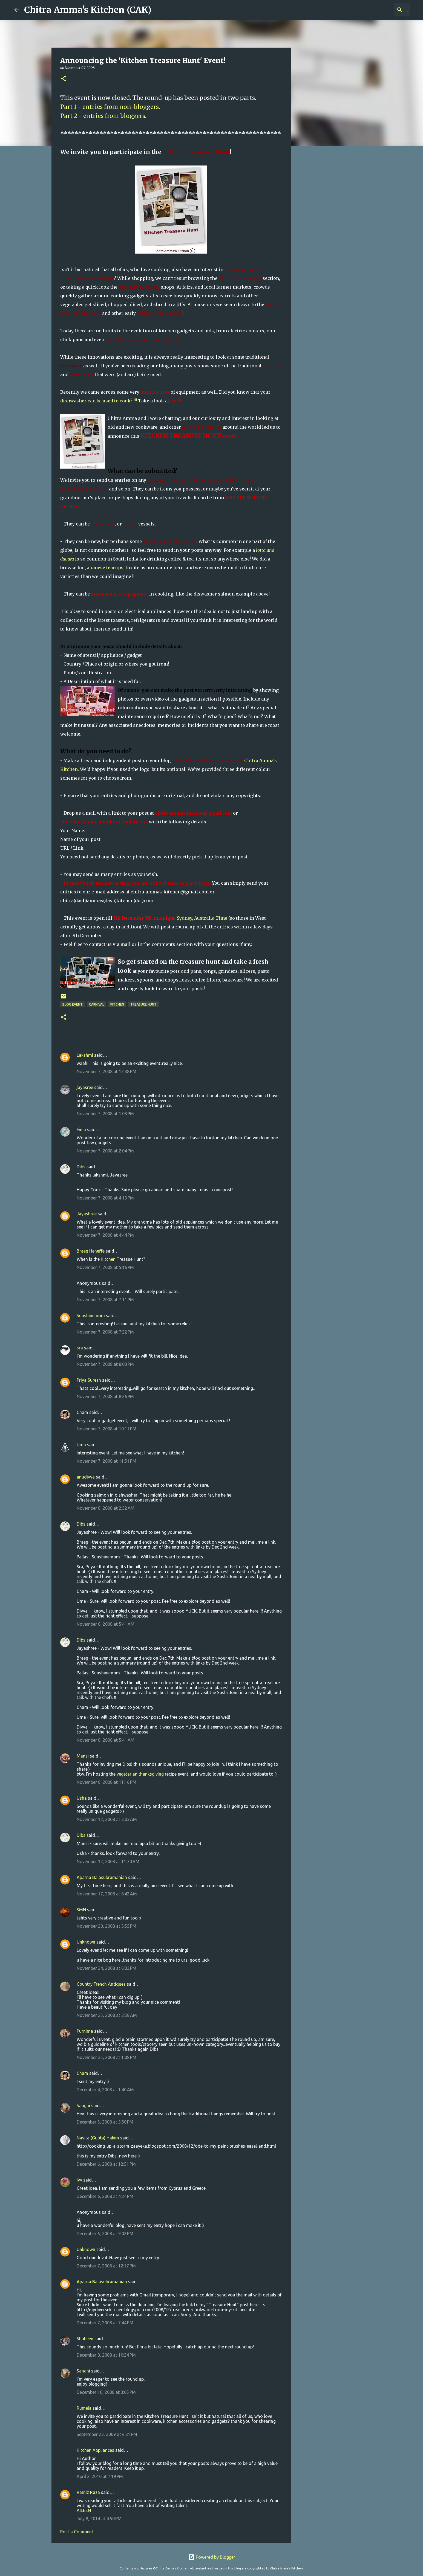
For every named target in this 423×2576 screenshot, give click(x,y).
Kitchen (117, 1004)
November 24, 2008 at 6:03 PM (106, 1968)
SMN (81, 1909)
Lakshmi (85, 1055)
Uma (81, 1444)
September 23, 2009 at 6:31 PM (107, 2434)
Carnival (96, 1004)
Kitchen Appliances (95, 2450)
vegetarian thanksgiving (140, 1773)
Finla (81, 1129)
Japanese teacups (104, 567)
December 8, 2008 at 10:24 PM (106, 2355)
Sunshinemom (91, 1315)
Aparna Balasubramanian (102, 1877)
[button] (63, 79)
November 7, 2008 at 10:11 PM (106, 1428)
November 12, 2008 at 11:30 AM (108, 1861)
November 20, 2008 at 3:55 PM (106, 1926)
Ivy (79, 2179)
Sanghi (83, 2105)
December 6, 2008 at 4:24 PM (105, 2196)
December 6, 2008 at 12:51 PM (106, 2164)
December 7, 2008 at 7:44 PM (105, 2322)
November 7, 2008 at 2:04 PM (105, 1150)
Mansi (83, 1755)
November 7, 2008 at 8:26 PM (105, 1396)
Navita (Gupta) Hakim (98, 2137)
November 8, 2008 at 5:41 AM (105, 1624)
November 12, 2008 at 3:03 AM (107, 1819)
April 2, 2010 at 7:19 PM (100, 2476)
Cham (82, 1412)
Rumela (84, 2408)
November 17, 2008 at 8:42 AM (107, 1893)
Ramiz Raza (88, 2492)
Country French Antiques (101, 1984)
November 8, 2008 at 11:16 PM (106, 1782)
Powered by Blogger (211, 2557)
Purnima (85, 2031)
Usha (82, 1798)
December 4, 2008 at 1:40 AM (105, 2089)
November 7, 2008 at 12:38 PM (106, 1071)
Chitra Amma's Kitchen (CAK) (87, 9)
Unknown (86, 1941)
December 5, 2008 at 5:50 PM (105, 2121)
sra (80, 1347)
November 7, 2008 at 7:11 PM (105, 1299)
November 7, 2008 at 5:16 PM (105, 1267)
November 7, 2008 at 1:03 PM (105, 1113)
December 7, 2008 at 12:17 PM (106, 2265)
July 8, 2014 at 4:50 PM (99, 2518)
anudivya (86, 1476)
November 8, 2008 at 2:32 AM (105, 1508)
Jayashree (87, 1213)
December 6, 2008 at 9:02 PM (105, 2233)
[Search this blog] (381, 9)
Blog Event (72, 1004)
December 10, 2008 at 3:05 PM (106, 2392)
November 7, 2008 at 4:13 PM (105, 1197)
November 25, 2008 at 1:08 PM (106, 2057)
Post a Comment (76, 2531)
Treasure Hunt (143, 1004)
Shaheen (85, 2338)
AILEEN (84, 2510)
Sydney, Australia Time (202, 918)
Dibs (81, 1166)
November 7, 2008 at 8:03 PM (105, 1364)
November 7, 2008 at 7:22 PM (105, 1331)
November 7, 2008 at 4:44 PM (105, 1235)
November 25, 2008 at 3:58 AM (107, 2015)
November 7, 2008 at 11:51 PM (106, 1461)
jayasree (85, 1087)
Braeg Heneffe (91, 1250)
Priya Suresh (89, 1380)
